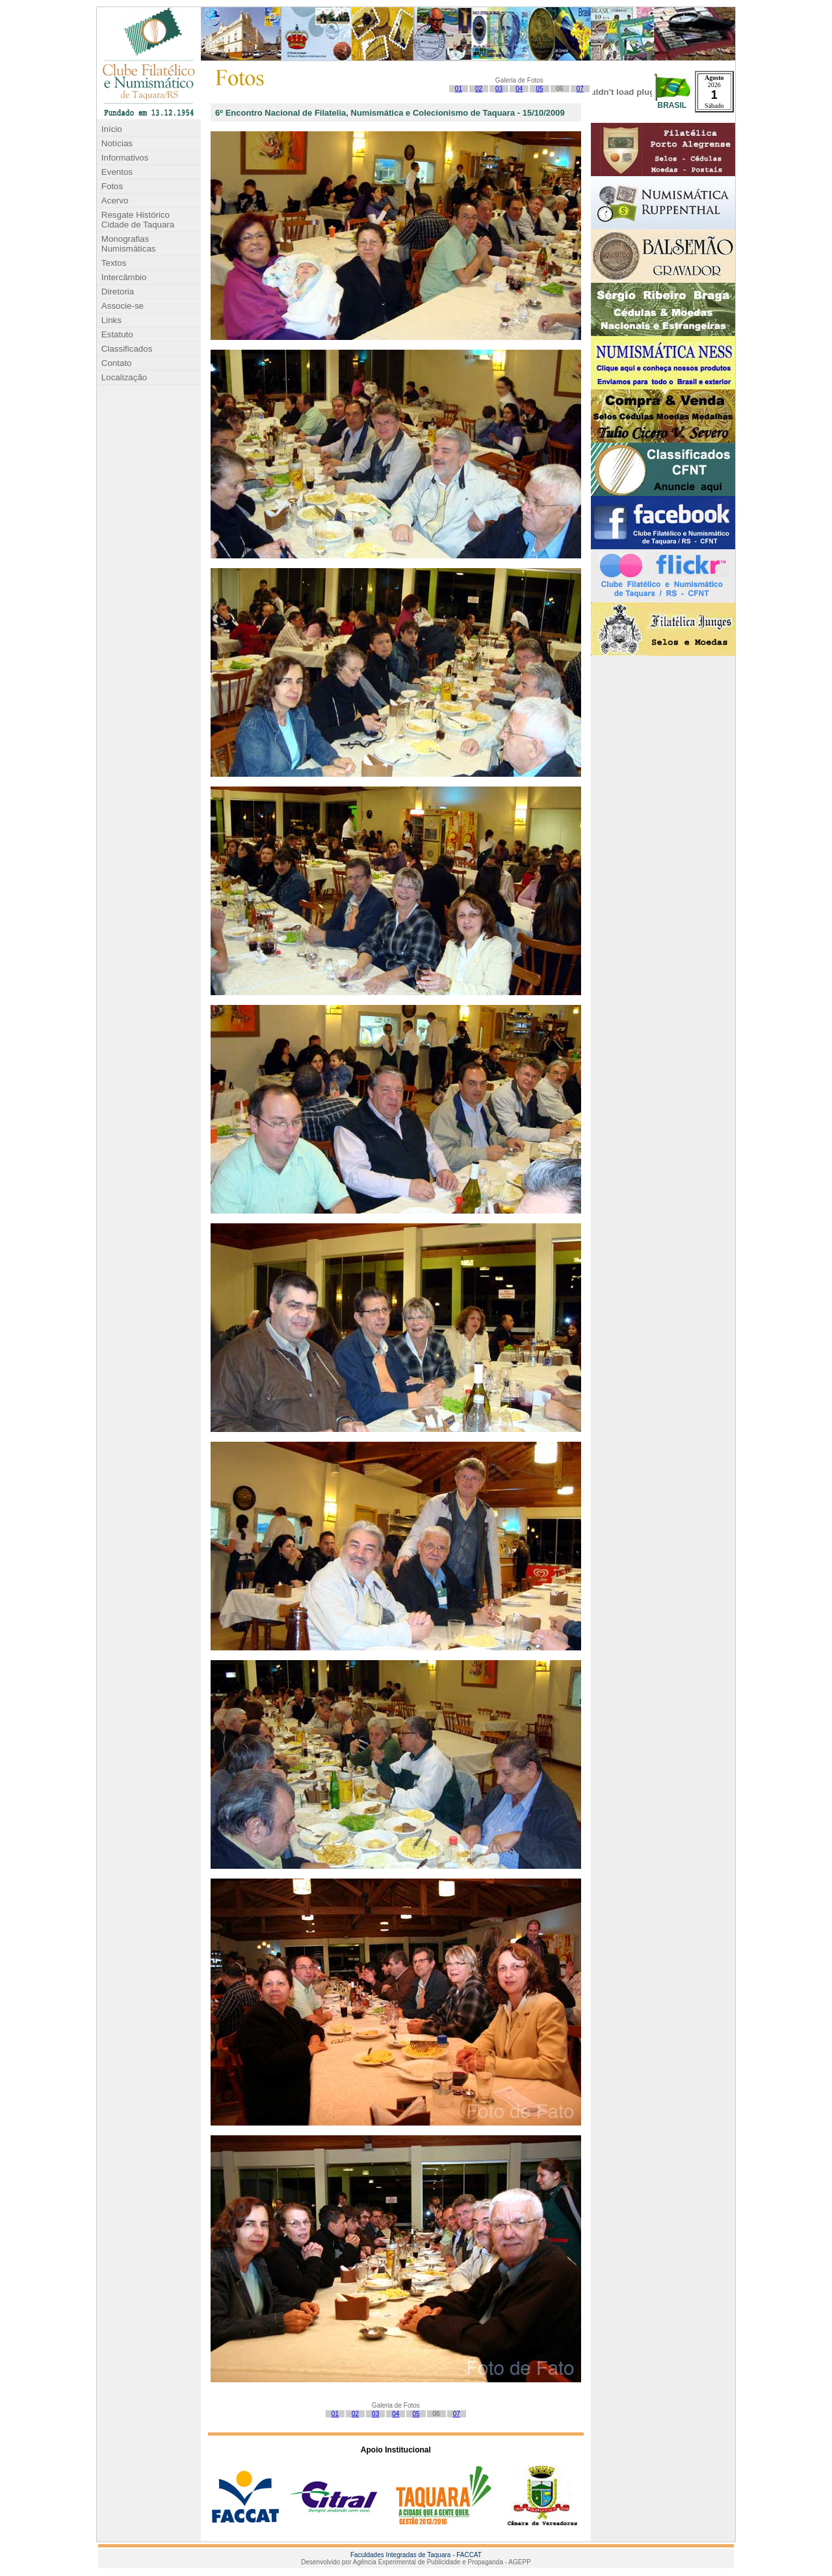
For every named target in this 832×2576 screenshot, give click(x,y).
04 (519, 88)
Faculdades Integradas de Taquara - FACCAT (416, 2554)
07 (580, 88)
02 (478, 88)
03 (498, 88)
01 (458, 88)
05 (539, 88)
